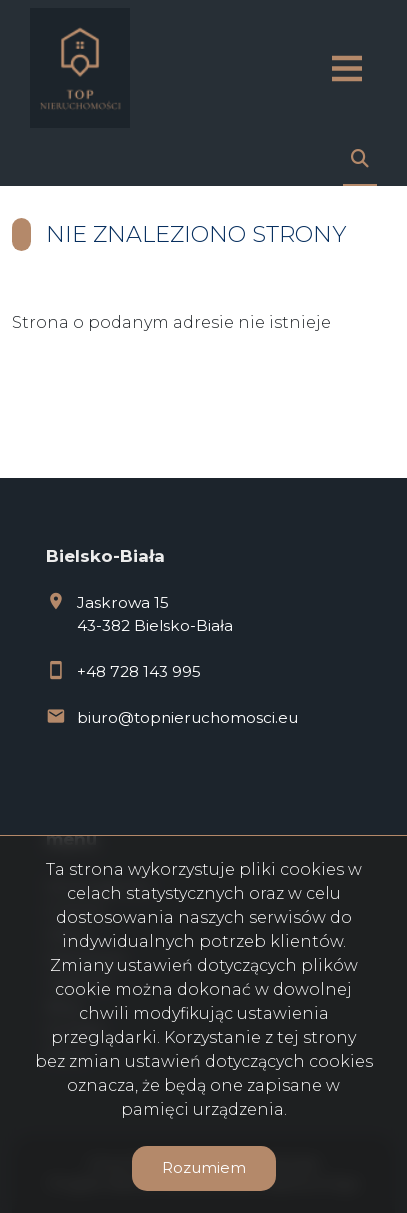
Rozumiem (204, 1167)
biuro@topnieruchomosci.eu (187, 717)
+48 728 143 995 (139, 671)
